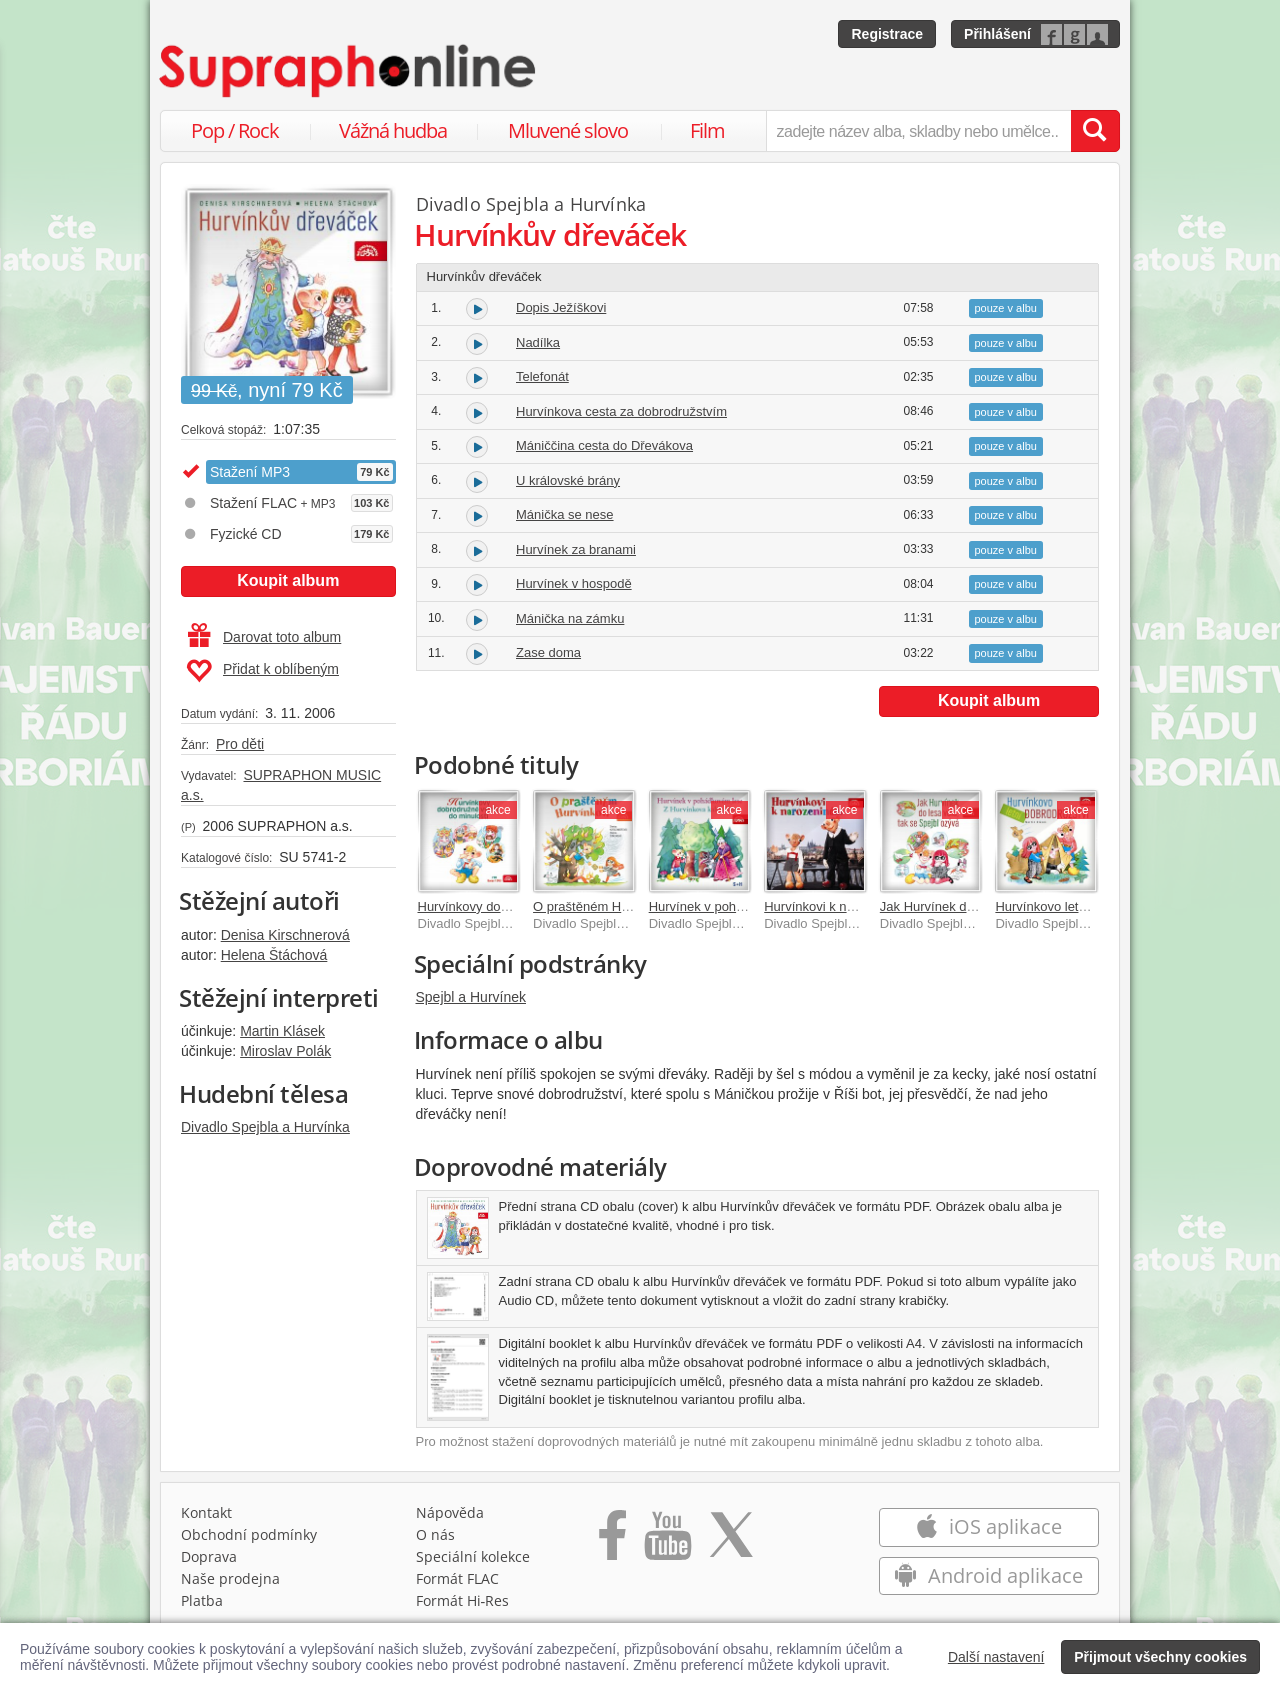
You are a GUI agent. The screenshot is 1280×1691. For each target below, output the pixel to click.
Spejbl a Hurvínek (471, 997)
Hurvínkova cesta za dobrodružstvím (621, 411)
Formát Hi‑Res (463, 1600)
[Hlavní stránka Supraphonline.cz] (349, 71)
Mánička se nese (565, 514)
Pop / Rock (235, 130)
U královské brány (568, 480)
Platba (202, 1600)
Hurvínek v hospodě (574, 583)
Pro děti (240, 744)
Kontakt (206, 1512)
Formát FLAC (457, 1578)
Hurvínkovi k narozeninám (839, 906)
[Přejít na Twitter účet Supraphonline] (731, 1542)
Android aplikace (988, 1575)
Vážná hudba (393, 130)
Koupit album (288, 580)
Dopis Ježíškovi (561, 307)
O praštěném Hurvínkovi (603, 906)
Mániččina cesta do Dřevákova (604, 445)
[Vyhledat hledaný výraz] (1095, 131)
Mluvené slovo (568, 130)
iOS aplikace (988, 1526)
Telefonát (542, 376)
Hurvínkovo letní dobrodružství (1083, 906)
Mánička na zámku (570, 618)
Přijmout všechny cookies (1160, 1657)
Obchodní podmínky (249, 1534)
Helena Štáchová (274, 955)
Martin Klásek (282, 1031)
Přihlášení (997, 34)
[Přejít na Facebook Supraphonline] (612, 1542)
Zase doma (548, 652)
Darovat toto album (264, 637)
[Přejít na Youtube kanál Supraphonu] (667, 1542)
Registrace (887, 34)
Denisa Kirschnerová (285, 935)
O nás (435, 1534)
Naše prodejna (230, 1578)
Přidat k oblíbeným (262, 671)
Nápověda (450, 1512)
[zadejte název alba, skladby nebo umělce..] (918, 131)
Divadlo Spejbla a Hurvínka (265, 1127)
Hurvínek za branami (576, 549)
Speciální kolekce (473, 1556)
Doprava (209, 1556)
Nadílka (538, 342)
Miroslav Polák (285, 1051)
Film (707, 130)
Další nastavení (996, 1657)
